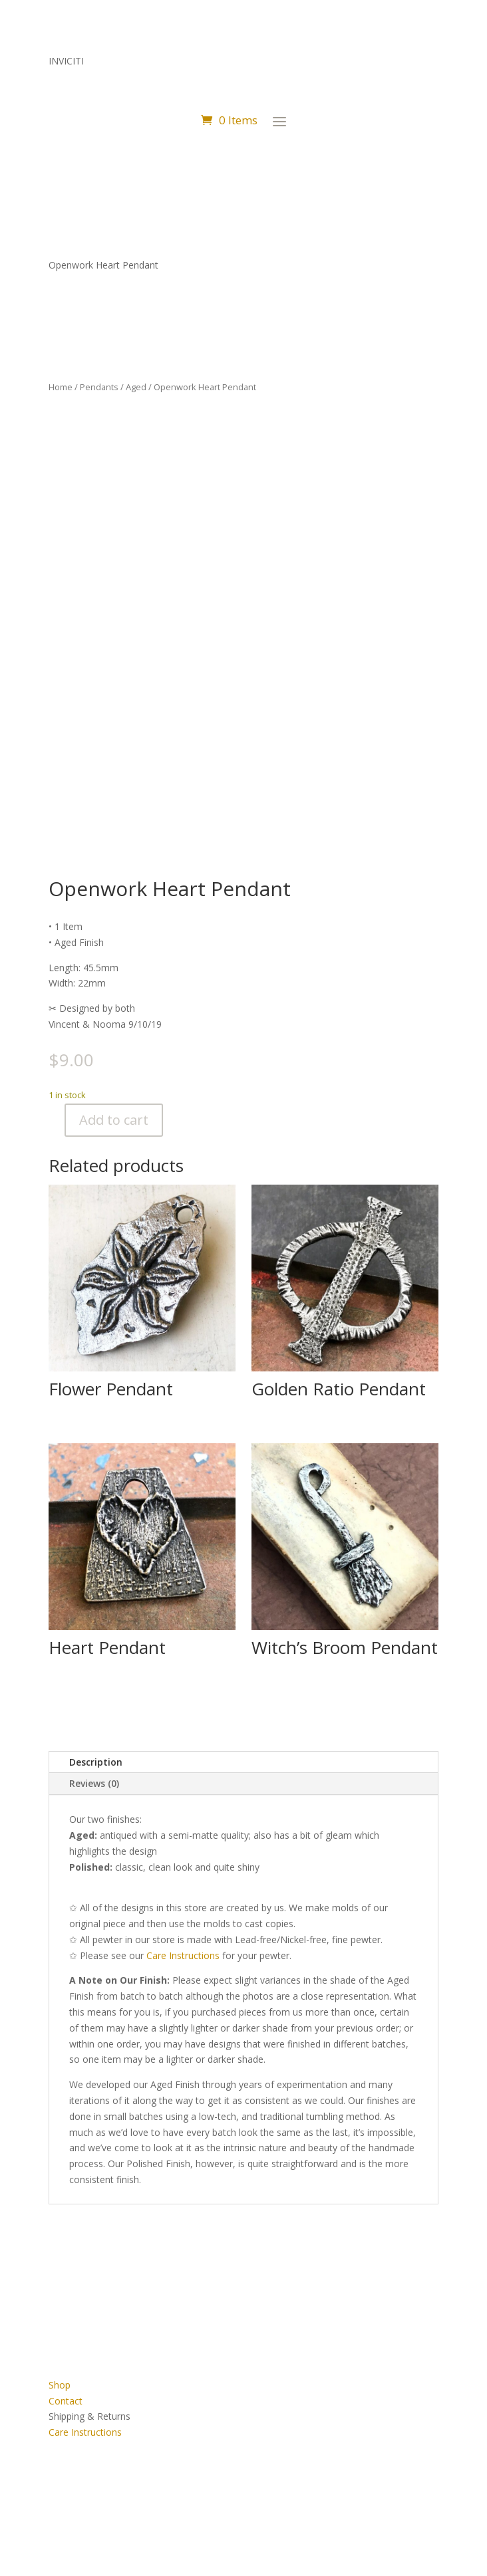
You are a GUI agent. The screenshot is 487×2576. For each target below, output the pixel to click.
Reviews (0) (94, 1783)
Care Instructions (85, 2432)
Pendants (99, 387)
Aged (136, 387)
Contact (65, 2401)
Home (61, 387)
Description (95, 1762)
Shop (60, 2385)
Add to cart (113, 1120)
